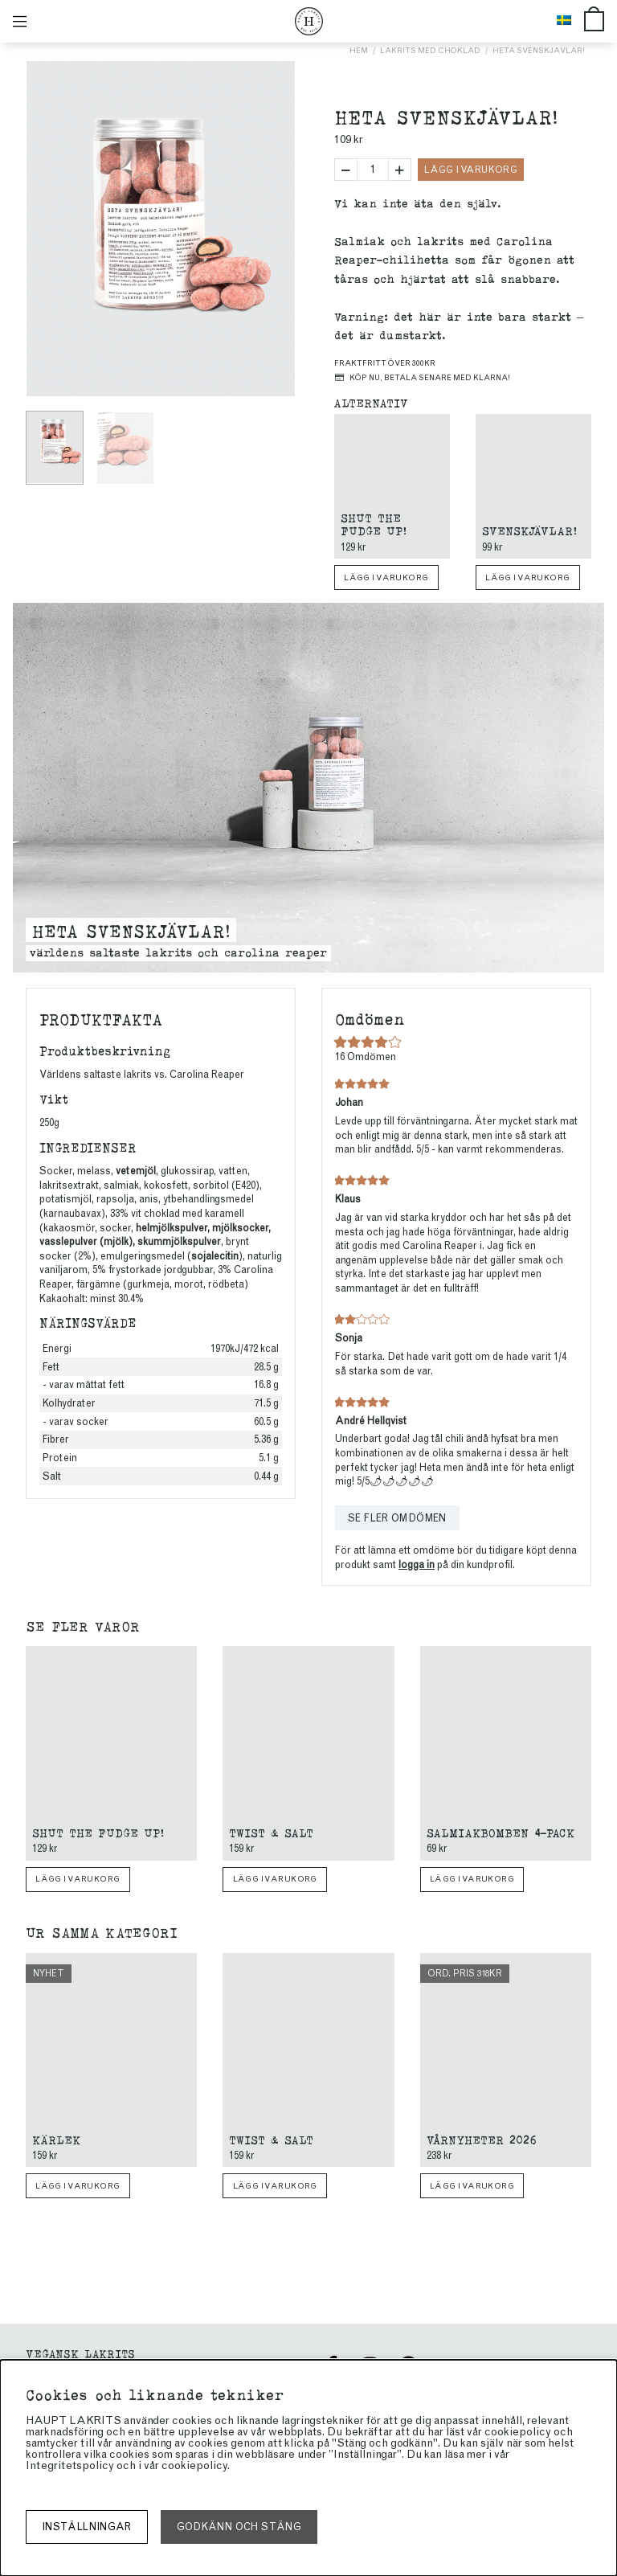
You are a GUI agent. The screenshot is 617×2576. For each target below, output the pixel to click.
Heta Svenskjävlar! (538, 50)
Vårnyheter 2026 (482, 2139)
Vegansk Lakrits (80, 2353)
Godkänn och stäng (239, 2527)
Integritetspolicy (70, 2465)
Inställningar (87, 2527)
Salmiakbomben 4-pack (500, 1832)
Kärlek (56, 2139)
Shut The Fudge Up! (374, 524)
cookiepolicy (194, 2465)
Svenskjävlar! (529, 530)
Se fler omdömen (397, 1518)
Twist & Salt (271, 1832)
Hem (358, 50)
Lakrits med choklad (430, 50)
